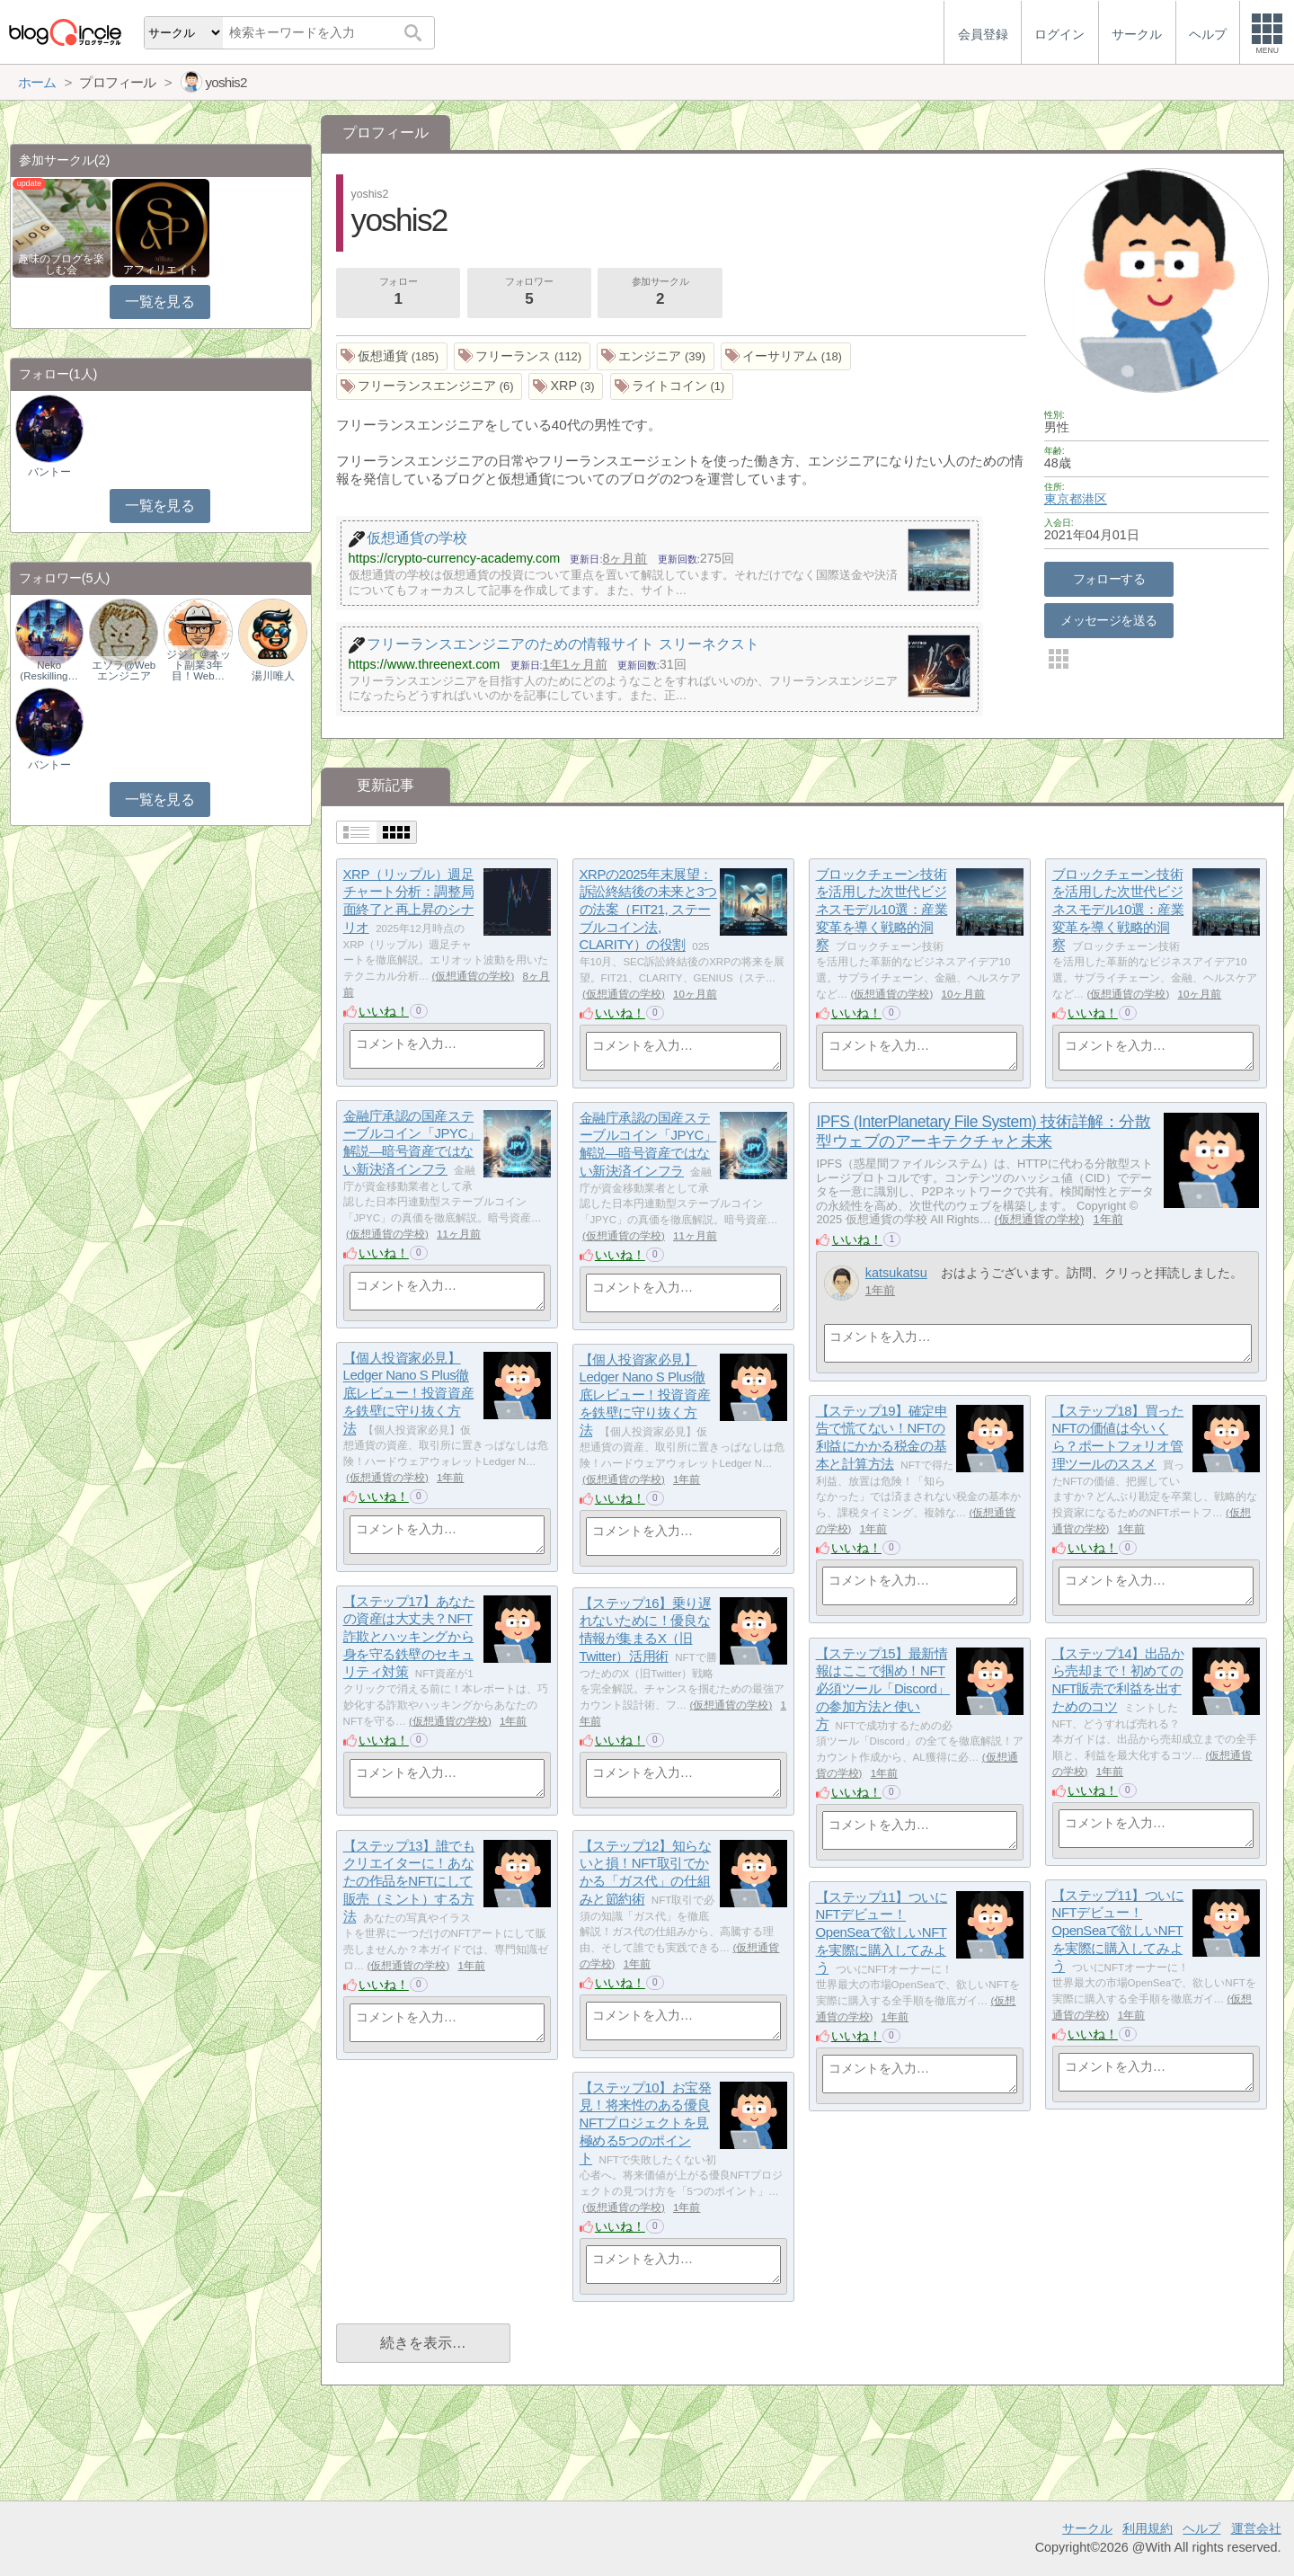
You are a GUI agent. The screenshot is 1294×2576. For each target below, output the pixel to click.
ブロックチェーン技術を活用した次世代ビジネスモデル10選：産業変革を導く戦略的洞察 (882, 909)
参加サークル (660, 293)
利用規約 (1147, 2528)
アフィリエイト (161, 269)
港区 (1094, 499)
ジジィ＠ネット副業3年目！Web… (198, 665)
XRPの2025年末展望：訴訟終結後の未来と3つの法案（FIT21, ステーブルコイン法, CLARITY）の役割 (648, 909)
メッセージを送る (1108, 620)
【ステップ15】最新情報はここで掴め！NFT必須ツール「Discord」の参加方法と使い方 (883, 1689)
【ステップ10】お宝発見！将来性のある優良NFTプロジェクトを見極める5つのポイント (646, 2123)
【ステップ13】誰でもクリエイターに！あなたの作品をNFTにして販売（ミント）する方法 (409, 1881)
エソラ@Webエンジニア (123, 670)
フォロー (398, 293)
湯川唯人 (273, 676)
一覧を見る (159, 301)
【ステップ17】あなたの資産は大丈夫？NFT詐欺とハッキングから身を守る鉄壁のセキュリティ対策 (409, 1637)
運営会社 (1256, 2528)
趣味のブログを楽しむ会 (61, 264)
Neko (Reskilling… (49, 670)
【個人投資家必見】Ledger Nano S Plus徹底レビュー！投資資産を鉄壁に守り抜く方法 (408, 1393)
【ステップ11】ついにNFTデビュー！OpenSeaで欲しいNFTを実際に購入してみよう (1118, 1931)
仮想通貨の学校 (472, 976)
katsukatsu (896, 1273)
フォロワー (529, 293)
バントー (49, 471)
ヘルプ (1201, 2528)
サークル (1087, 2528)
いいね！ (384, 1011)
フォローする (1109, 579)
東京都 (1063, 499)
